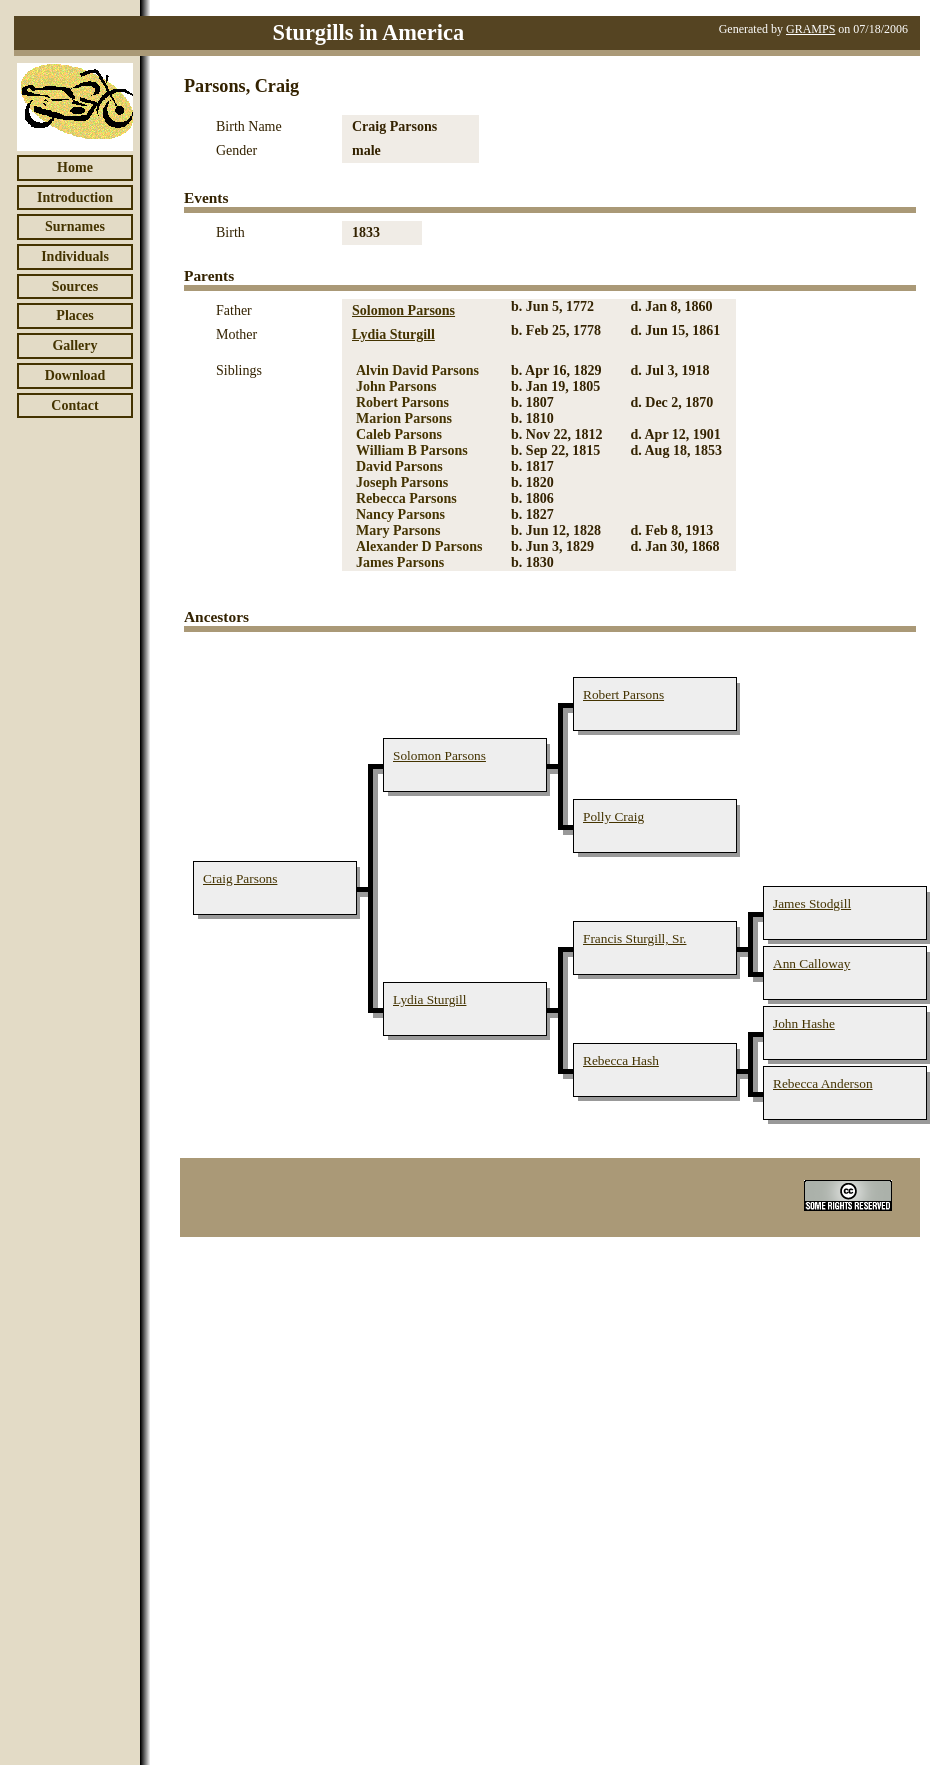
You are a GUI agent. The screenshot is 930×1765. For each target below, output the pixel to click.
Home (75, 167)
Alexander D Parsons (419, 546)
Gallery (74, 345)
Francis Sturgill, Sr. (634, 938)
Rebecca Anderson (823, 1083)
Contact (74, 405)
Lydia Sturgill (393, 334)
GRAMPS (810, 29)
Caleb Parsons (399, 434)
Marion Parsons (404, 418)
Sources (75, 286)
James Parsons (400, 562)
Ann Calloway (811, 963)
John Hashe (804, 1023)
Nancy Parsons (400, 514)
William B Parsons (412, 450)
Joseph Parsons (402, 482)
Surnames (75, 226)
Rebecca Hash (621, 1060)
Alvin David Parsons (417, 370)
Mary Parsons (398, 530)
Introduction (75, 197)
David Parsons (399, 466)
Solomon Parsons (403, 310)
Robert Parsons (402, 402)
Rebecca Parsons (406, 498)
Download (75, 375)
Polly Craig (613, 816)
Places (74, 315)
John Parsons (396, 386)
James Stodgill (812, 903)
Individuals (75, 256)
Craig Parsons (240, 878)
